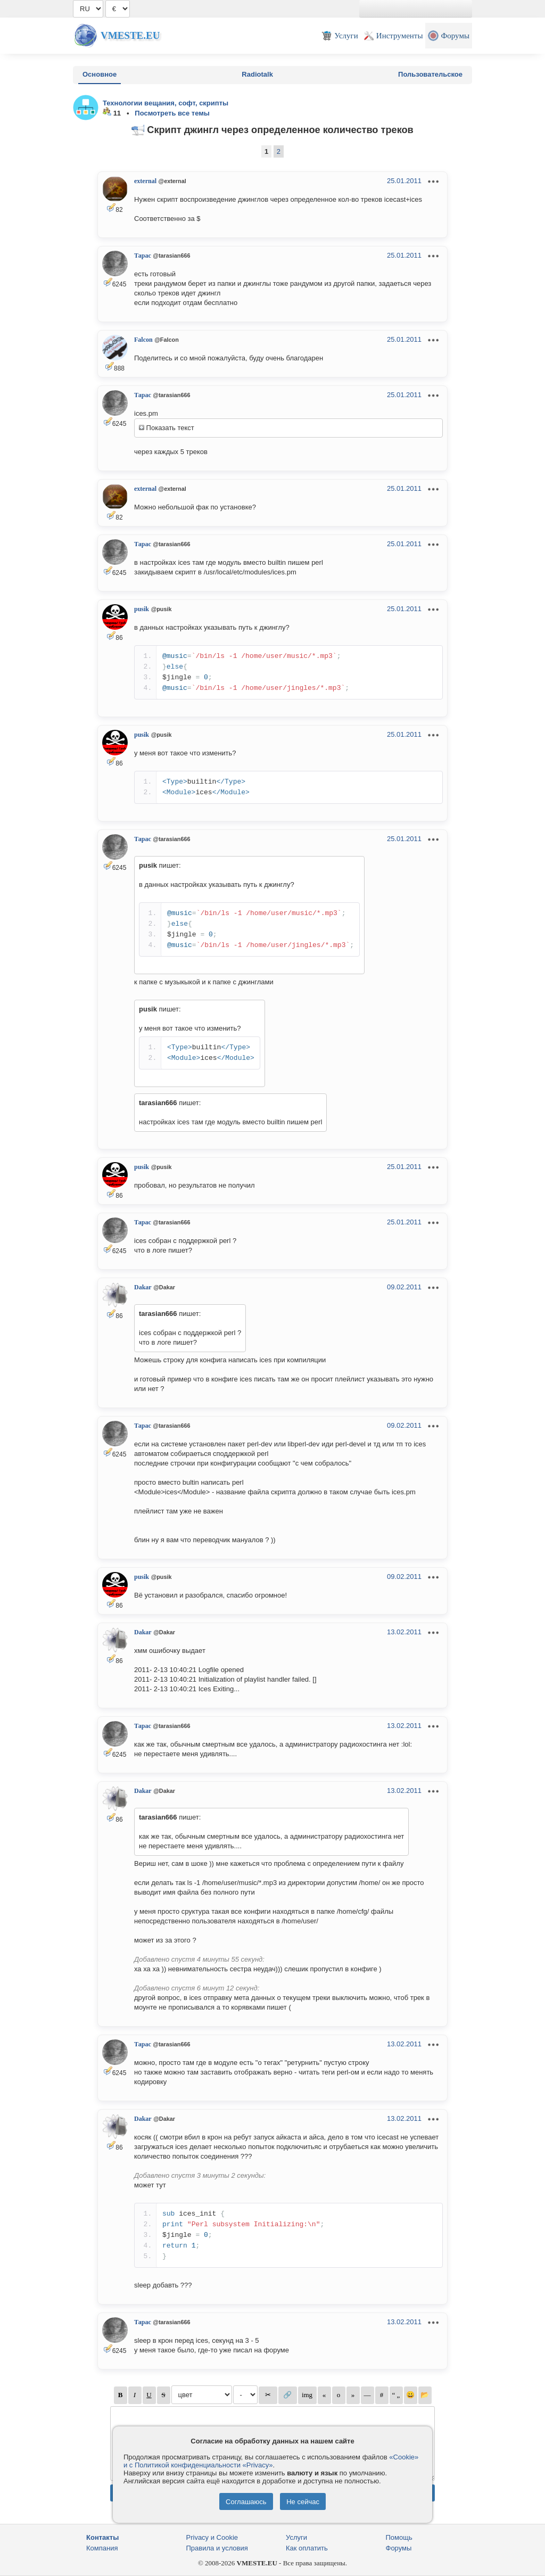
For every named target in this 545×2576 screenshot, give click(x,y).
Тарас (142, 255)
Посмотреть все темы (172, 113)
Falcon (143, 339)
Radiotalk (257, 74)
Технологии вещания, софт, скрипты (165, 103)
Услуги (296, 2537)
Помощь (399, 2537)
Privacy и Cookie (212, 2537)
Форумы (399, 2548)
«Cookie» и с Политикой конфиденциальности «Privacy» (270, 2461)
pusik (141, 609)
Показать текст (166, 428)
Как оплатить (307, 2548)
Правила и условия (217, 2548)
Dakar (143, 1287)
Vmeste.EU (130, 35)
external (145, 181)
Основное (99, 74)
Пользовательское (430, 74)
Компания (102, 2548)
